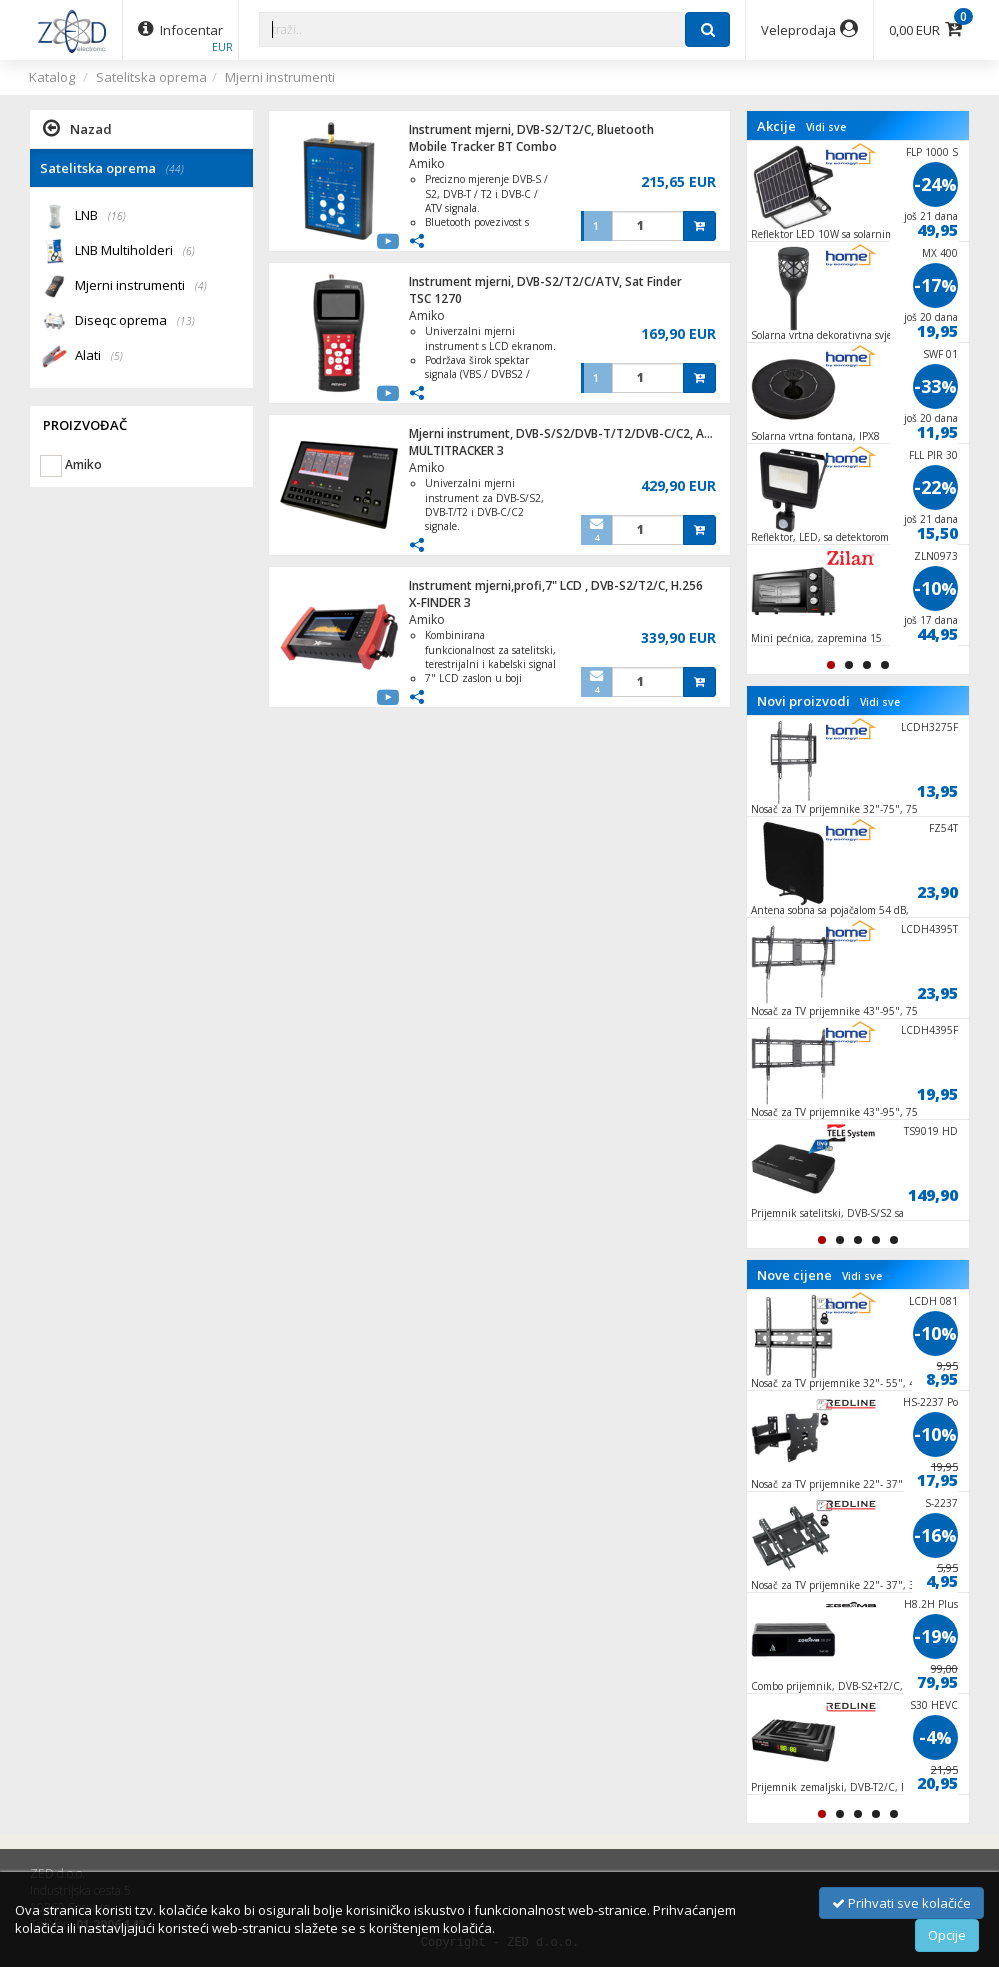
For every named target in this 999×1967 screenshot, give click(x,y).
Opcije (947, 1935)
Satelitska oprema (151, 77)
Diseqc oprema (135, 321)
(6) (189, 251)
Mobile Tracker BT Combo (483, 146)
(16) (117, 216)
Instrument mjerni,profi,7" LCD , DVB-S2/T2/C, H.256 (556, 585)
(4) (201, 286)
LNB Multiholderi (135, 251)
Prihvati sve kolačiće (901, 1903)
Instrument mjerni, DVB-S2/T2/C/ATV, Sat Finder (545, 281)
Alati (99, 356)
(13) (186, 321)
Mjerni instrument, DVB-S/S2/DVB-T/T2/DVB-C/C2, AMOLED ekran (595, 433)
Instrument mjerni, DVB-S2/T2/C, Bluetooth (531, 129)
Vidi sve (826, 127)
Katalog (52, 77)
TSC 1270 (435, 298)
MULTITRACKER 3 (456, 450)
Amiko (427, 163)
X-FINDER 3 (440, 602)
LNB (100, 216)
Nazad (77, 128)
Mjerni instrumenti (280, 77)
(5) (117, 356)
